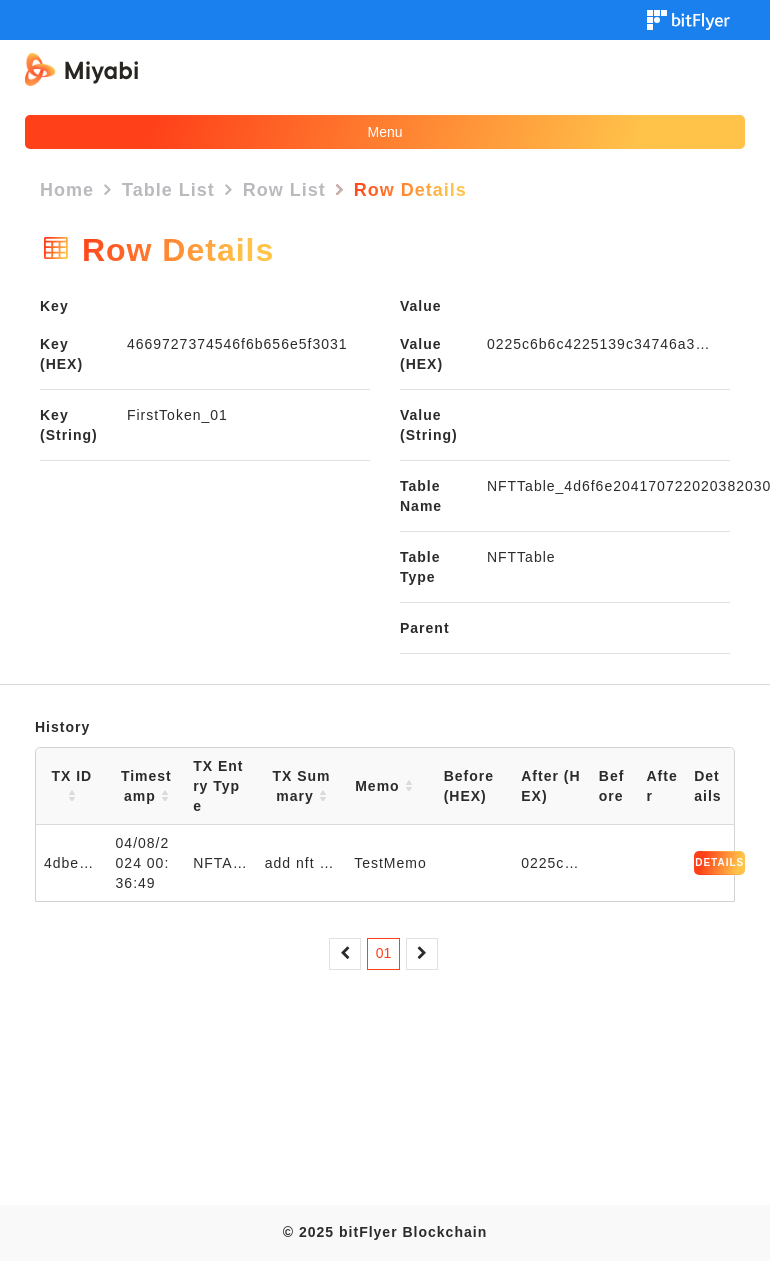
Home (67, 190)
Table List (168, 190)
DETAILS (719, 862)
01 (384, 953)
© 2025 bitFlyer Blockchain (385, 1232)
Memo (383, 786)
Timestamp (146, 786)
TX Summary (301, 786)
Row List (284, 190)
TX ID (71, 786)
